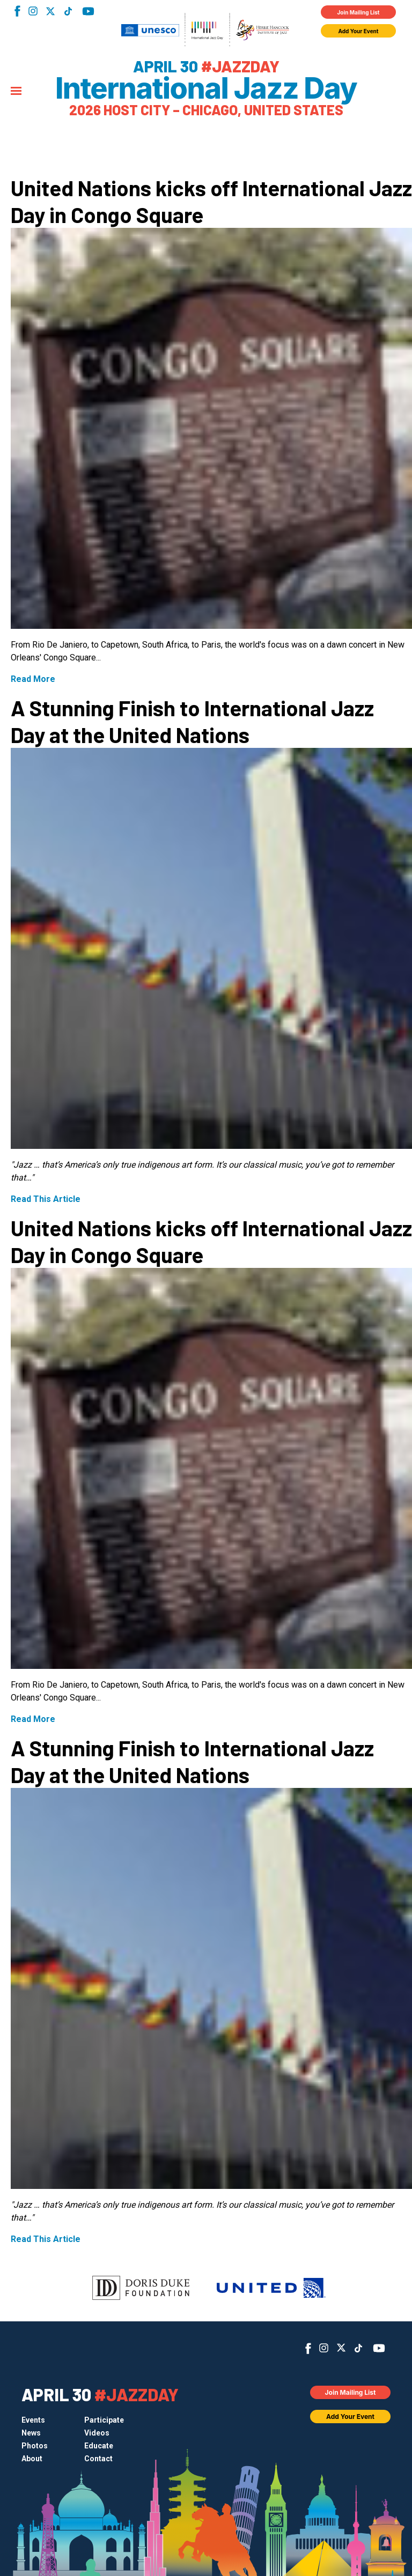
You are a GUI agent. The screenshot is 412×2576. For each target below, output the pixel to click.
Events (33, 2420)
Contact (98, 2458)
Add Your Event (359, 31)
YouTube (88, 11)
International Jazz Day (206, 88)
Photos (34, 2445)
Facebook (17, 11)
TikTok (68, 11)
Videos (96, 2433)
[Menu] (16, 91)
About (31, 2458)
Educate (98, 2445)
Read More (33, 679)
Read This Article (45, 1199)
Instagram (33, 11)
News (31, 2433)
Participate (104, 2420)
